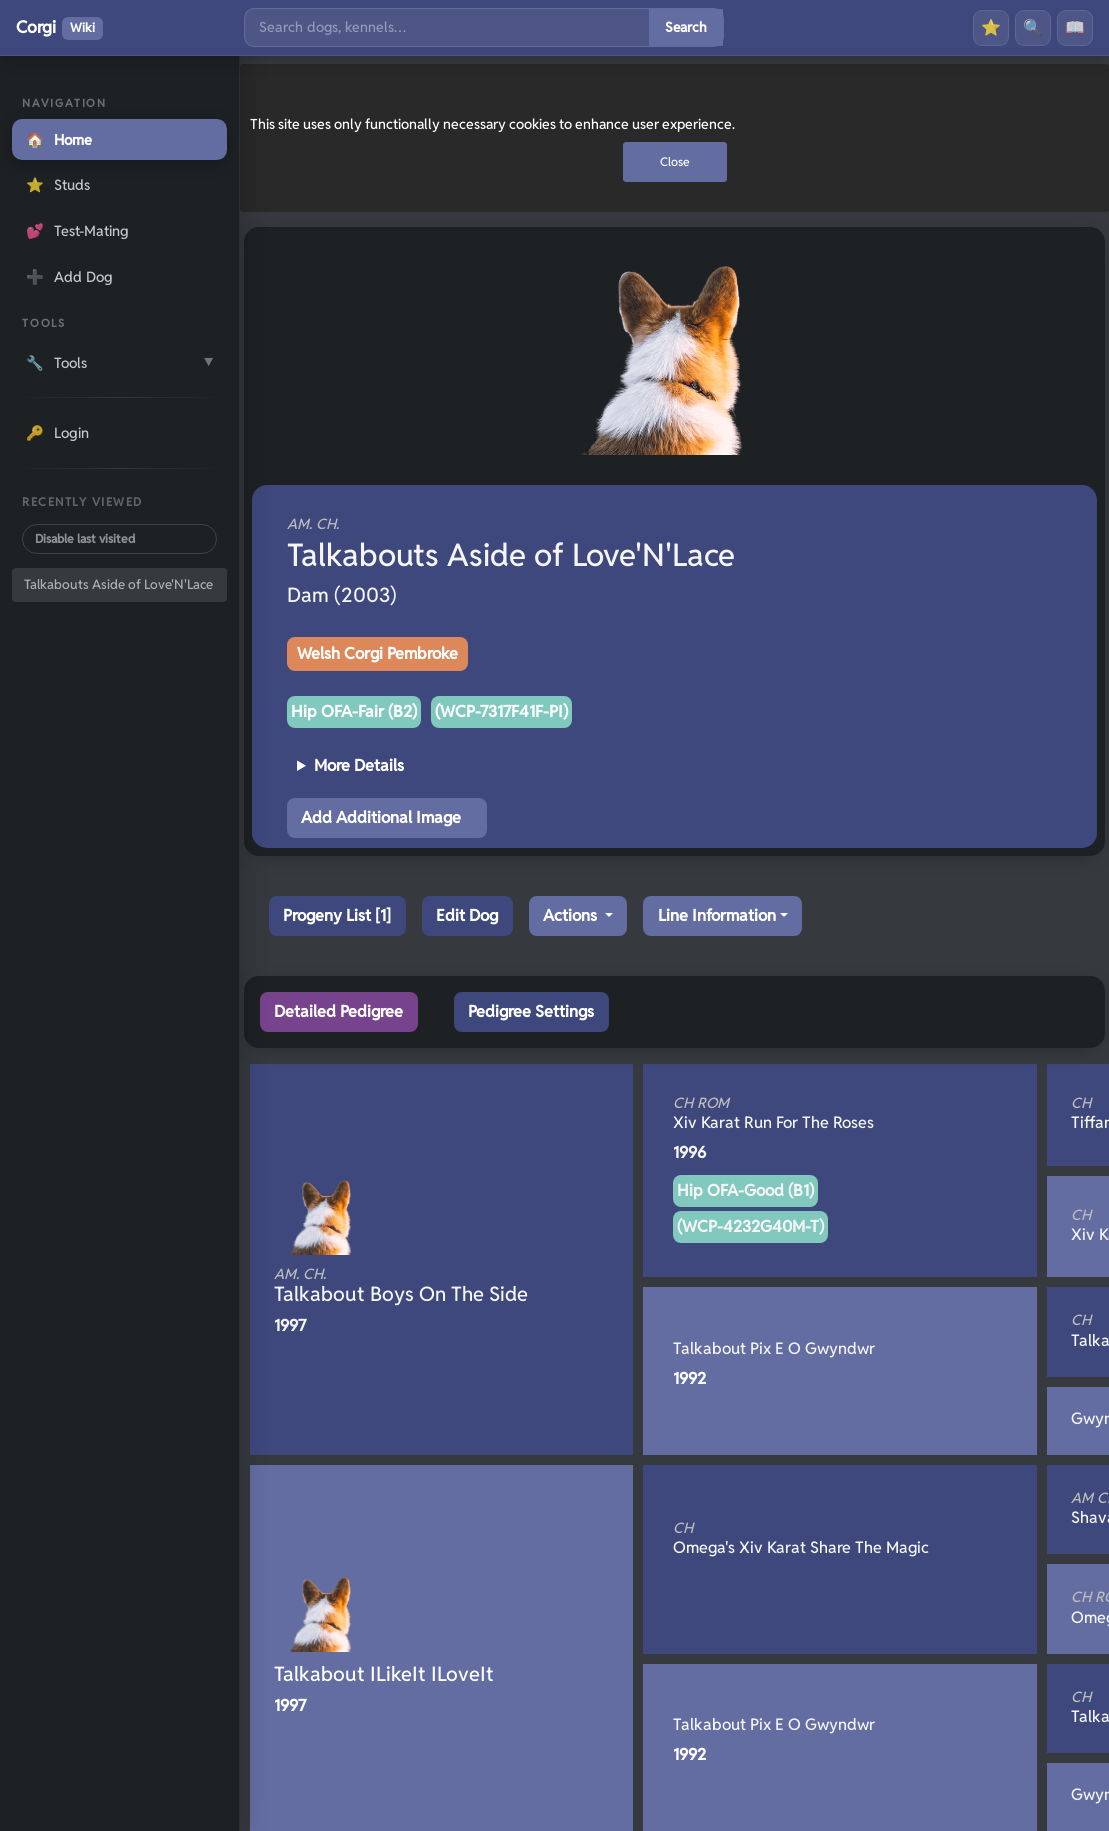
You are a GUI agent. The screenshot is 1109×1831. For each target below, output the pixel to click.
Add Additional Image (381, 817)
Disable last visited (85, 538)
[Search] (447, 27)
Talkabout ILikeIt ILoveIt (384, 1674)
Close (675, 161)
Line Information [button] (717, 915)
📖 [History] (1075, 27)
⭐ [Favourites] (991, 27)
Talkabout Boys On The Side (408, 1286)
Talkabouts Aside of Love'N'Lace (118, 584)
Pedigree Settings (531, 1011)
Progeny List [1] (337, 915)
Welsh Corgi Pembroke (377, 653)
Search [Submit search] (686, 27)
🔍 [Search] (1033, 27)
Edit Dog (467, 915)
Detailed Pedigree (338, 1011)
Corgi (59, 28)
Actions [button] (572, 915)
